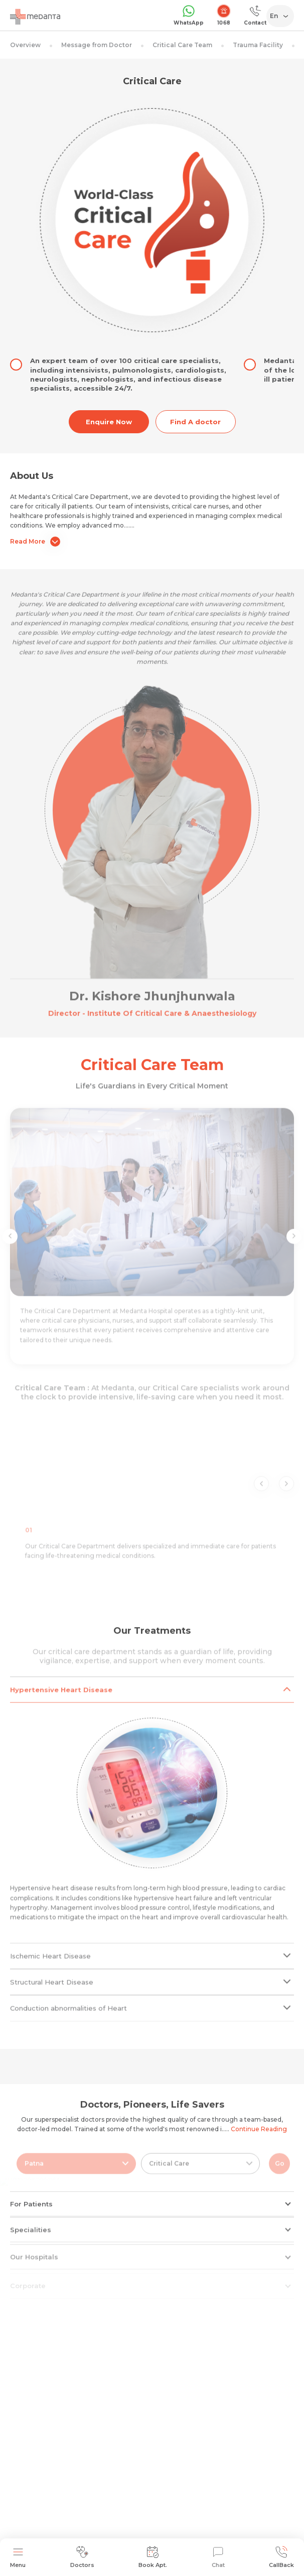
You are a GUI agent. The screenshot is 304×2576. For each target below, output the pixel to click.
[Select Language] (282, 16)
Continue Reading (259, 2129)
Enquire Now (109, 422)
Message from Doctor (96, 45)
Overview (25, 45)
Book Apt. (152, 2557)
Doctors (82, 2557)
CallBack (281, 2557)
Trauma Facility (258, 45)
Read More (35, 542)
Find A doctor (195, 422)
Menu (18, 2557)
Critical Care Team (182, 45)
